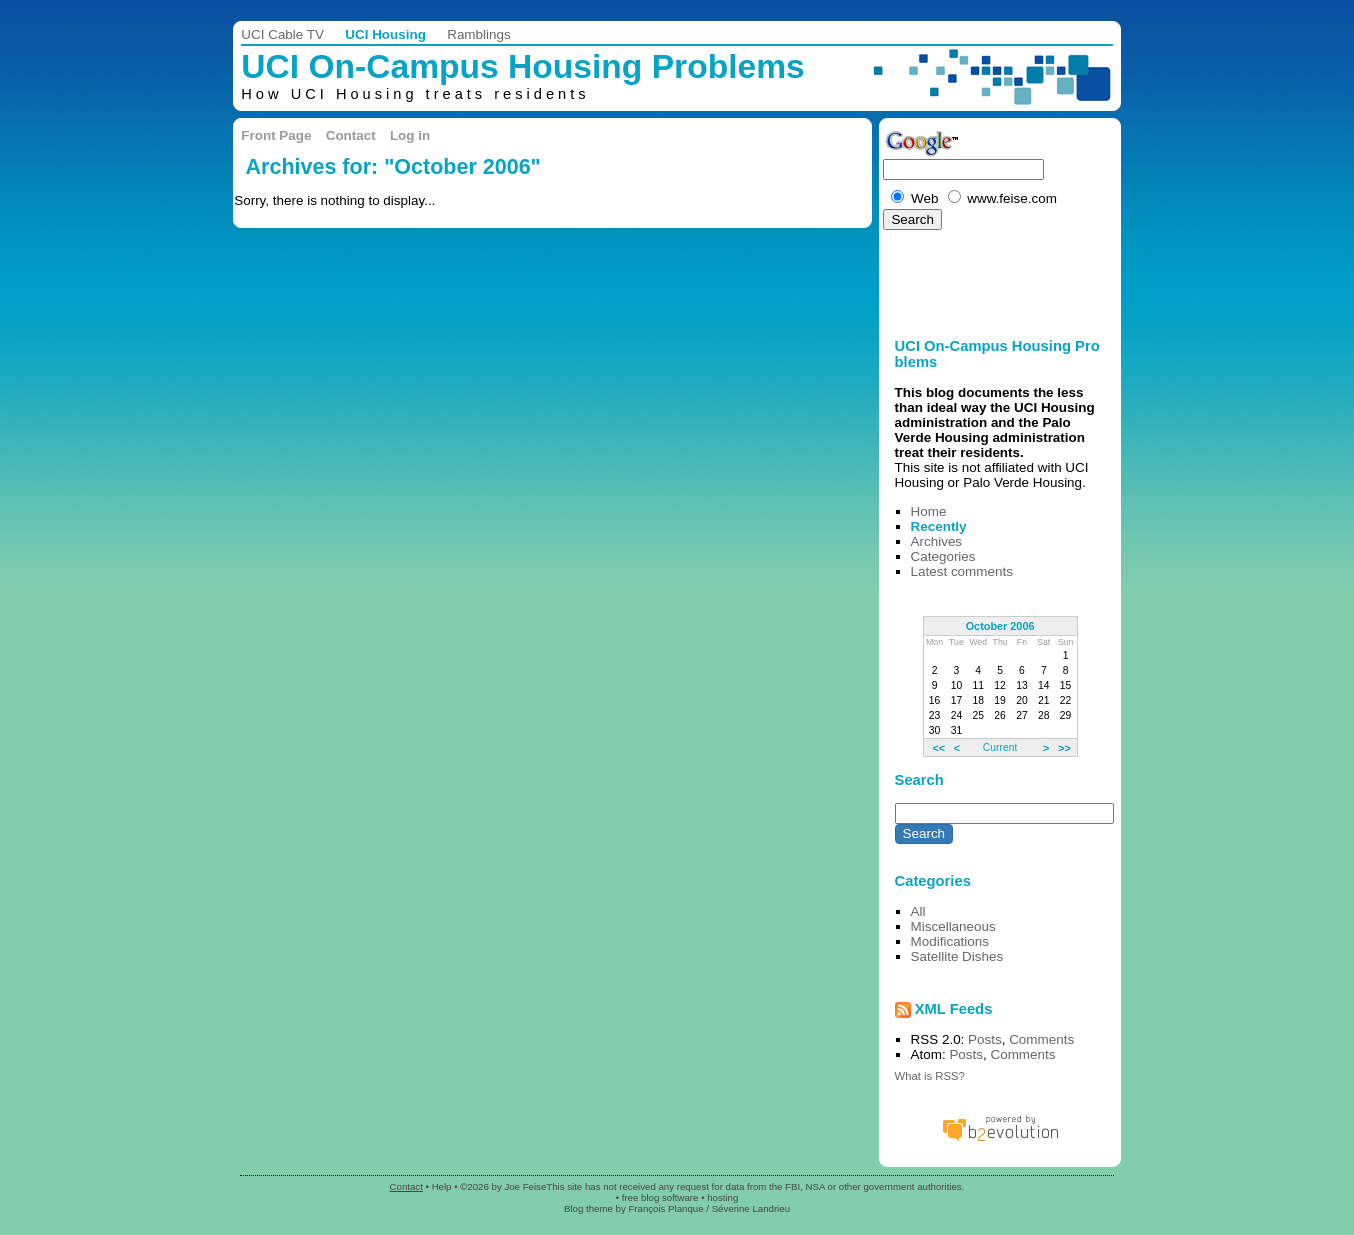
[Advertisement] (940, 278)
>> (1064, 747)
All (918, 911)
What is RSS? (930, 1076)
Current (1000, 747)
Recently (939, 526)
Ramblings (478, 34)
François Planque (665, 1208)
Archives (937, 541)
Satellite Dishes (957, 956)
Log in (410, 135)
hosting (722, 1197)
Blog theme (588, 1208)
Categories (943, 556)
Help (442, 1186)
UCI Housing (385, 34)
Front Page (276, 135)
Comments (1041, 1039)
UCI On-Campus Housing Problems (522, 66)
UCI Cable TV (282, 34)
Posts (985, 1039)
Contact (351, 135)
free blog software (660, 1197)
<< (938, 747)
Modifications (950, 941)
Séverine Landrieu (751, 1208)
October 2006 (1000, 626)
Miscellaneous (953, 926)
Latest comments (962, 571)
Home (929, 511)
